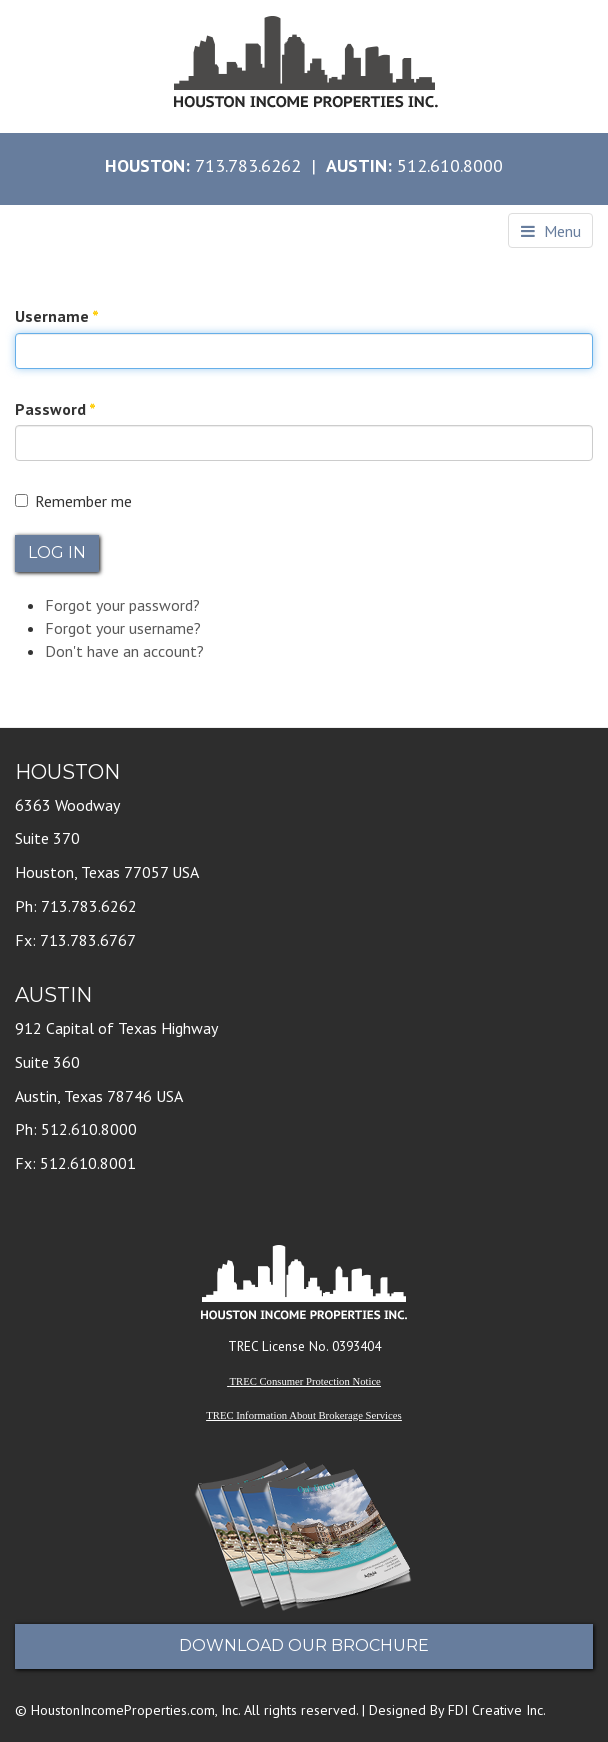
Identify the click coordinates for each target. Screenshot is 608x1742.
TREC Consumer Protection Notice (305, 1381)
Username (57, 316)
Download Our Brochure (304, 1645)
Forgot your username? (123, 628)
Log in (57, 552)
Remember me (73, 501)
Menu (551, 231)
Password (55, 409)
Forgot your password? (122, 605)
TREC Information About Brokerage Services (303, 1415)
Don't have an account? (124, 651)
